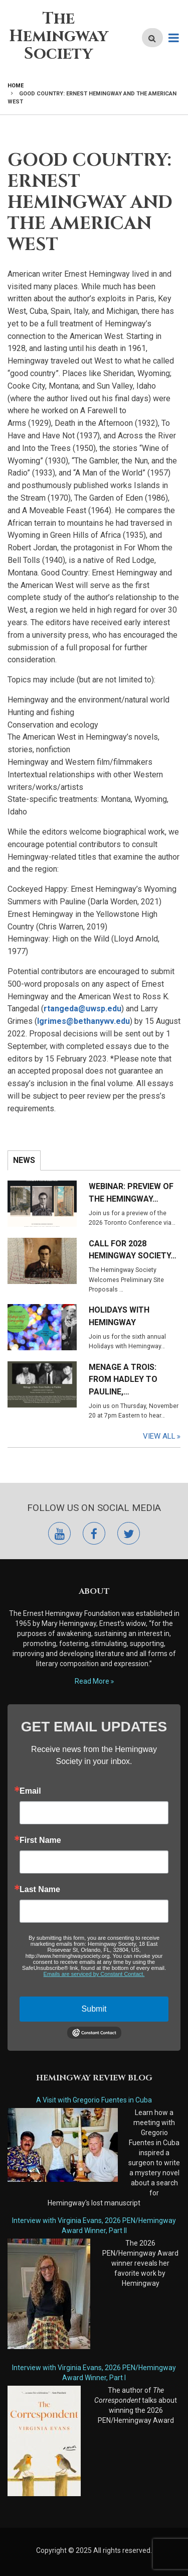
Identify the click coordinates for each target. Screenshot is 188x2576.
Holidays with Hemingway (119, 1316)
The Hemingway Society (58, 36)
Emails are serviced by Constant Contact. (94, 1974)
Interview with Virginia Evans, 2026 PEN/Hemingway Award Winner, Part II (94, 2225)
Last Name (40, 1890)
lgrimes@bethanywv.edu (83, 1021)
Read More (92, 1681)
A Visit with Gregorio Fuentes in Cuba (94, 2100)
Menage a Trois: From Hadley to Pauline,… (123, 1379)
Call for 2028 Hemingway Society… (132, 1250)
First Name (40, 1840)
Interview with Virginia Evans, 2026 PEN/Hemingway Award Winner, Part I (94, 2373)
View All (159, 1436)
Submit (94, 2009)
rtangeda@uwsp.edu (82, 1008)
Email (30, 1791)
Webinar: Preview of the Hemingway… (131, 1193)
